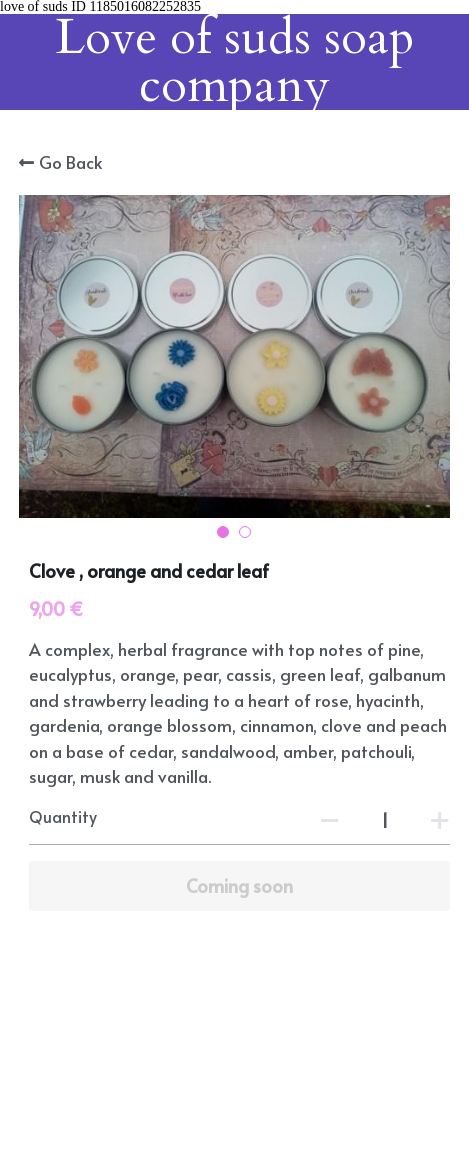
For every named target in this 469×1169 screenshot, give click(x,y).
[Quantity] (385, 819)
